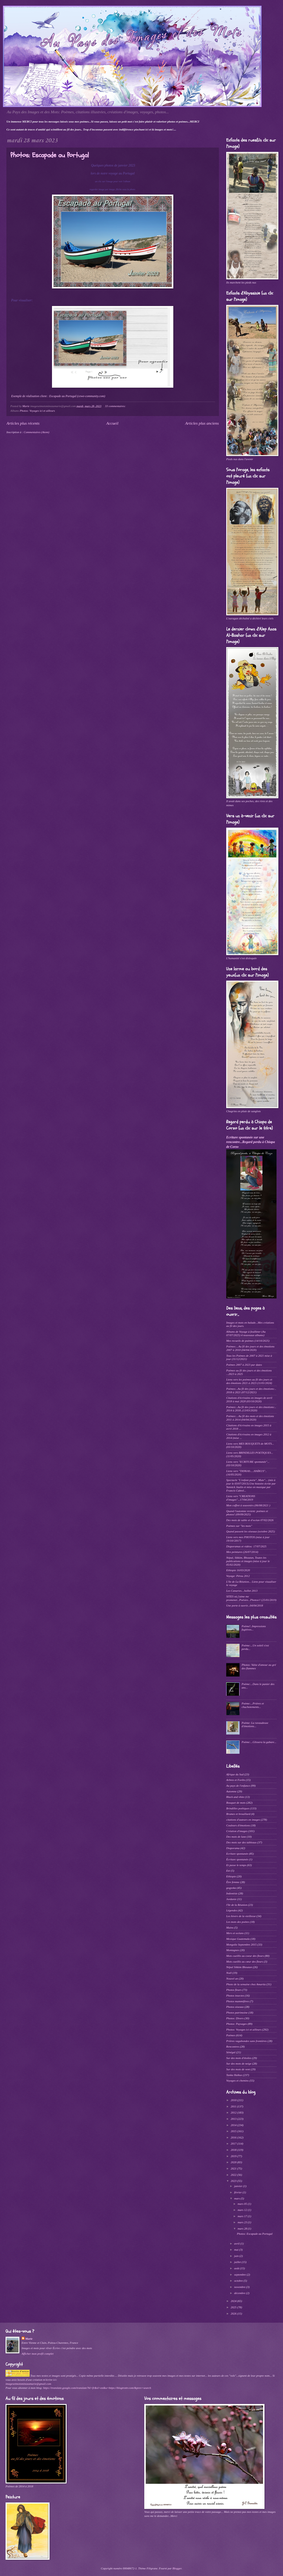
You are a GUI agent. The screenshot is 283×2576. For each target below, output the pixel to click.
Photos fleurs (234, 1989)
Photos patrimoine (237, 2012)
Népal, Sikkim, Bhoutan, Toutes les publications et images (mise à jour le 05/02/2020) (248, 1561)
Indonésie (231, 1893)
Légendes (231, 1910)
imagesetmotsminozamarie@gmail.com (28, 2383)
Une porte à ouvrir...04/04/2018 (244, 1605)
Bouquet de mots (235, 1802)
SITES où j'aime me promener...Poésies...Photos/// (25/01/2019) (251, 1598)
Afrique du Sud (235, 1774)
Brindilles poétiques (237, 1808)
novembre (240, 2286)
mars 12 (243, 2209)
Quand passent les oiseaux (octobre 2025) (250, 1531)
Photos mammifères (237, 2001)
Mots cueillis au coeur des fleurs (245, 1955)
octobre (239, 2280)
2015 (234, 2131)
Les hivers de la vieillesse (241, 1916)
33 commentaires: (116, 406)
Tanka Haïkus (234, 2075)
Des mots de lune (236, 1836)
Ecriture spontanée (237, 1853)
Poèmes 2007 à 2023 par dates (244, 1364)
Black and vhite (235, 1796)
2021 (234, 2168)
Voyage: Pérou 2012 (238, 1575)
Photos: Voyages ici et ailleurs (37, 410)
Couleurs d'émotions (238, 1825)
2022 (234, 2174)
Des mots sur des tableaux (241, 1842)
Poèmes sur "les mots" (239, 1525)
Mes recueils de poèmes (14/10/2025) (247, 1340)
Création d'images (236, 1831)
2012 (234, 2112)
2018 (234, 2149)
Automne (231, 1791)
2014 (234, 2125)
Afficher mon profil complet (38, 2353)
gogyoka (231, 1887)
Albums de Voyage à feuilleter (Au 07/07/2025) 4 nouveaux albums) (246, 1333)
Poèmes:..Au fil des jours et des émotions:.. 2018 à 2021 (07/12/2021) (251, 1390)
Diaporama (233, 1848)
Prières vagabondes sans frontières (246, 2041)
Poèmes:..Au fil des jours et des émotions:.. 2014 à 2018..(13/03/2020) (251, 1408)
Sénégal (230, 2052)
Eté (228, 1870)
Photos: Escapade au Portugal (49, 155)
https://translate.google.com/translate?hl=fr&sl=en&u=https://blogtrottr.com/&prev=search (97, 2387)
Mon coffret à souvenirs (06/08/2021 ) (248, 1505)
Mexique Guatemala (238, 1938)
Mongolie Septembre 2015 (241, 1944)
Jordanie (231, 1899)
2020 (234, 2162)
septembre (240, 2274)
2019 (234, 2156)
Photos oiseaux (235, 2006)
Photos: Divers (235, 2018)
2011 (234, 2106)
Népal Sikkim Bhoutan (239, 1967)
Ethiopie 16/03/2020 (238, 1570)
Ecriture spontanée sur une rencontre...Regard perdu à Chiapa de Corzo (250, 1142)
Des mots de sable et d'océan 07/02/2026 (250, 1520)
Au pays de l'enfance (238, 1785)
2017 (234, 2143)
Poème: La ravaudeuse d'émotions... (255, 1724)
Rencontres (232, 2046)
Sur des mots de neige (238, 2063)
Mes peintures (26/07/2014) (242, 1551)
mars (237, 2198)
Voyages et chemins (237, 2080)
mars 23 (243, 2222)
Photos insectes (235, 1995)
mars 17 (243, 2216)
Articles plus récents (23, 423)
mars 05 (243, 2203)
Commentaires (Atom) (36, 432)
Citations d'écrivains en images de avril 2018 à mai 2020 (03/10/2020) (249, 1399)
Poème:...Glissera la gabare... (259, 1742)
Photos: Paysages (236, 2023)
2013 (234, 2118)
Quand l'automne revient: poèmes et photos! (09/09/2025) (247, 1512)
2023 (234, 2180)
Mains (229, 1927)
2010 (234, 2100)
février (238, 2192)
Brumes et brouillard (238, 1813)
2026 (234, 2313)
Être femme (232, 1882)
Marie (29, 2338)
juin (236, 2255)
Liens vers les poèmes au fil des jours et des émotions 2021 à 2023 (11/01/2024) (249, 1381)
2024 (234, 2301)
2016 (234, 2137)
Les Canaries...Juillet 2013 (241, 1590)
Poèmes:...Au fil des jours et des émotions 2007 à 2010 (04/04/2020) (250, 1348)
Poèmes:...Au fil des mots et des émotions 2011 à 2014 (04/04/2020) (250, 1417)
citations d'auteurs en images (243, 1819)
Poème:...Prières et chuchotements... (253, 1705)
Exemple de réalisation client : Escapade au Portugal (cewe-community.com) (58, 396)
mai (236, 2249)
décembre (240, 2293)
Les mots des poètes (237, 1921)
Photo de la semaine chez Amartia (246, 1984)
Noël (229, 1972)
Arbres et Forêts (235, 1779)
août (237, 2268)
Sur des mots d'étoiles (238, 2058)
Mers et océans (235, 1933)
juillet (238, 2262)
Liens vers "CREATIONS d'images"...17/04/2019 (240, 1497)
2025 (234, 2307)
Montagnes (232, 1950)
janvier (238, 2186)
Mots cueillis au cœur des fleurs (244, 1961)
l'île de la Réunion (236, 1904)
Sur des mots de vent (238, 2069)
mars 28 (243, 2228)
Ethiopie (231, 1876)
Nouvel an (232, 1978)
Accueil (112, 423)
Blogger (176, 2568)
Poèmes (230, 2035)
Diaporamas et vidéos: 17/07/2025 (246, 1546)
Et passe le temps (236, 1865)
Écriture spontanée (237, 1859)
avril (237, 2243)
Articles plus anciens (202, 423)
